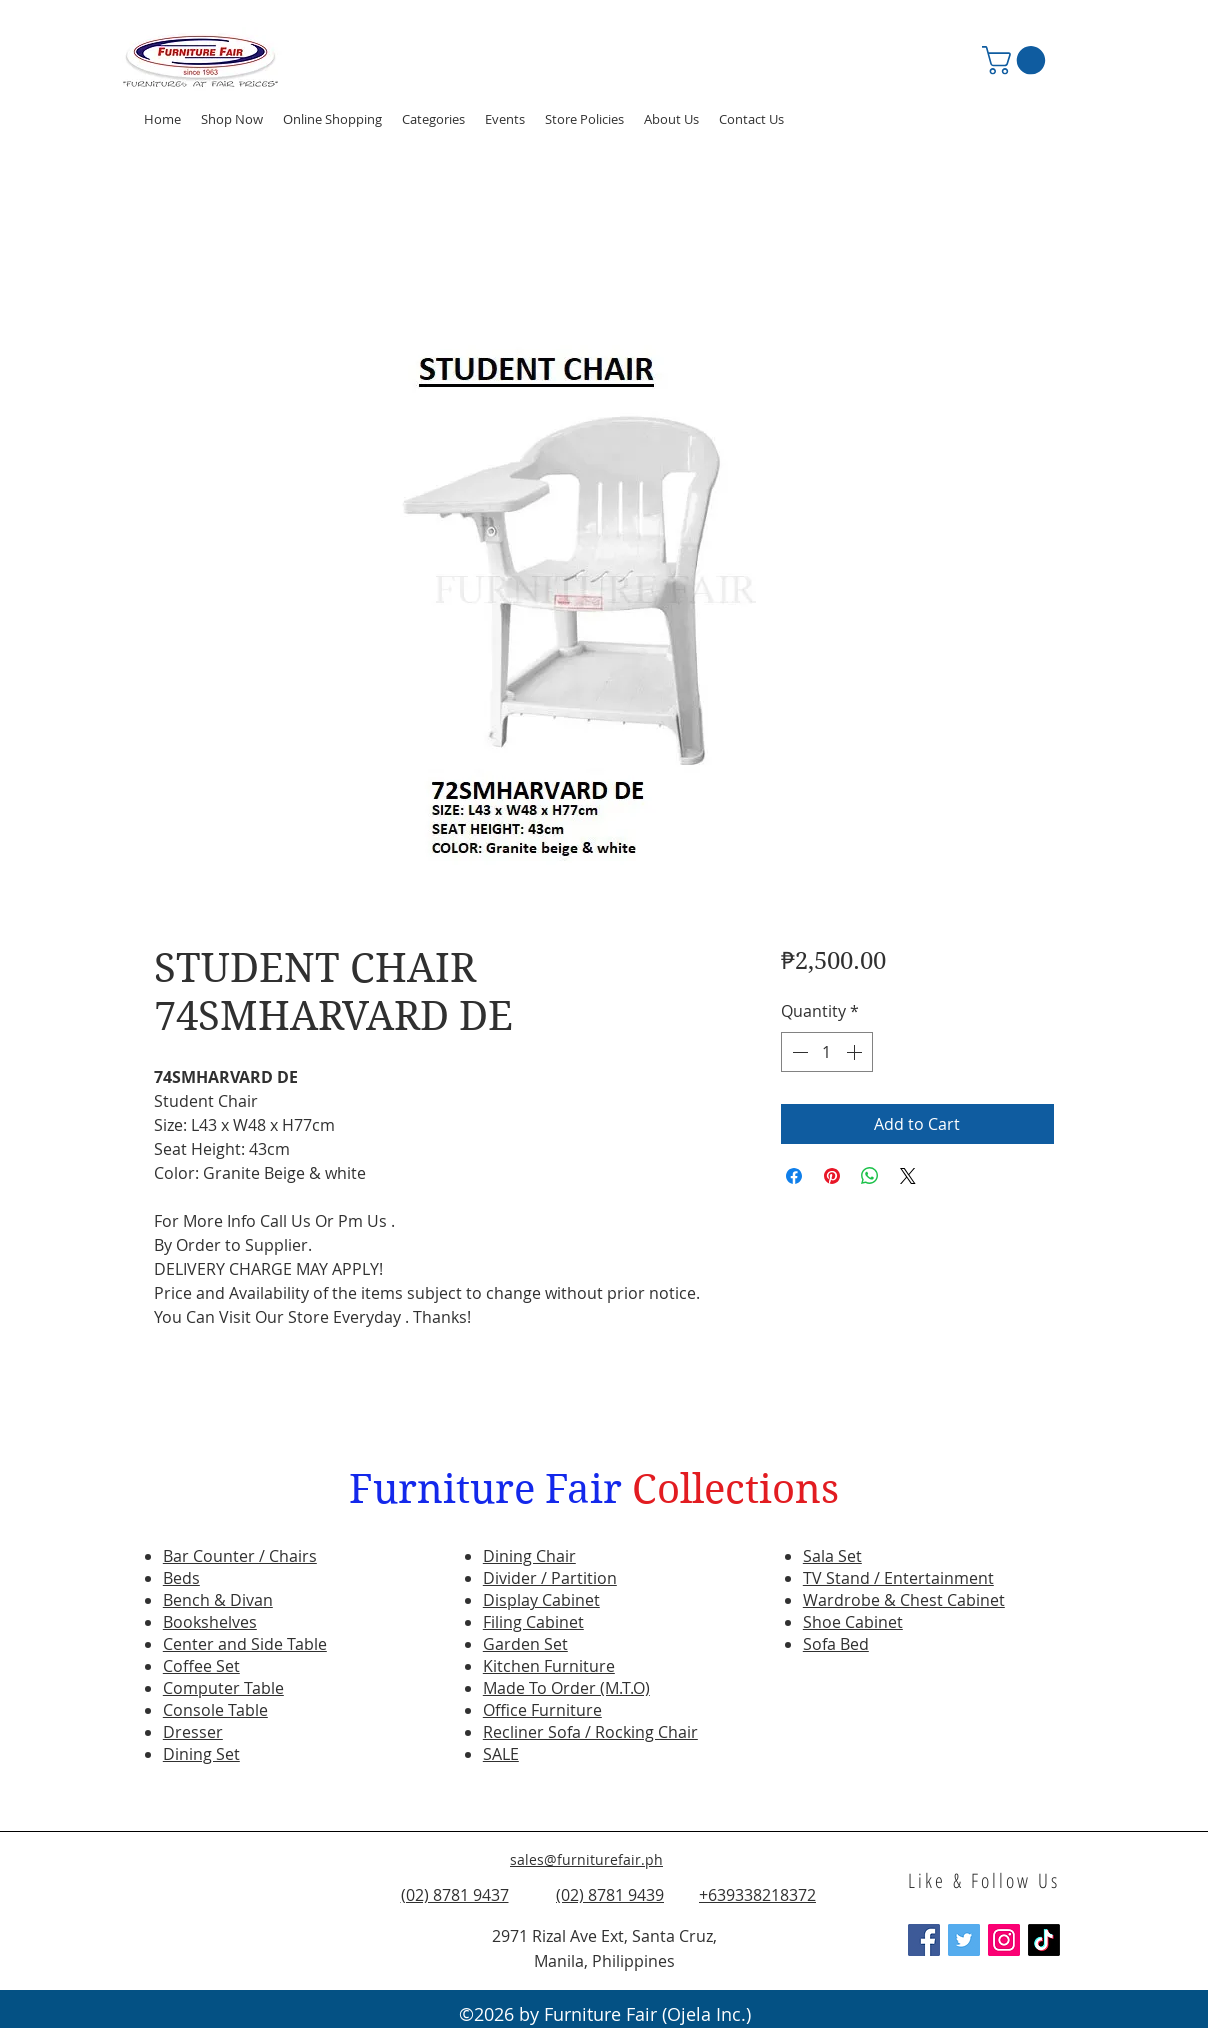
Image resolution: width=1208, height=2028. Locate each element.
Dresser (193, 1732)
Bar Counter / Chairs (240, 1556)
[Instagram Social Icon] (1004, 1940)
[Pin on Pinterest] (832, 1176)
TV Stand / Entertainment (898, 1578)
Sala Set (832, 1556)
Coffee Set (201, 1666)
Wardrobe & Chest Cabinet (904, 1600)
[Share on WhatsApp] (870, 1176)
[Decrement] (798, 1052)
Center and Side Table (245, 1644)
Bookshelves (210, 1622)
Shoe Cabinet (853, 1622)
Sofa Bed (836, 1644)
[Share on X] (908, 1176)
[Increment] (856, 1052)
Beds (181, 1578)
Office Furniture (542, 1710)
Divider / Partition (550, 1578)
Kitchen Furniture (549, 1666)
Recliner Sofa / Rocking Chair (590, 1732)
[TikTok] (1044, 1940)
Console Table (215, 1710)
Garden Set (525, 1644)
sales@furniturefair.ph (586, 1859)
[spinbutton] (827, 1052)
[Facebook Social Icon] (924, 1940)
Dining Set (201, 1754)
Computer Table (223, 1688)
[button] (505, 119)
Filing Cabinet (533, 1622)
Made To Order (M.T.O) (566, 1688)
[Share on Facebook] (794, 1176)
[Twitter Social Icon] (964, 1940)
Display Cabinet (541, 1600)
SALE (501, 1754)
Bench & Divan (218, 1600)
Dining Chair (529, 1556)
